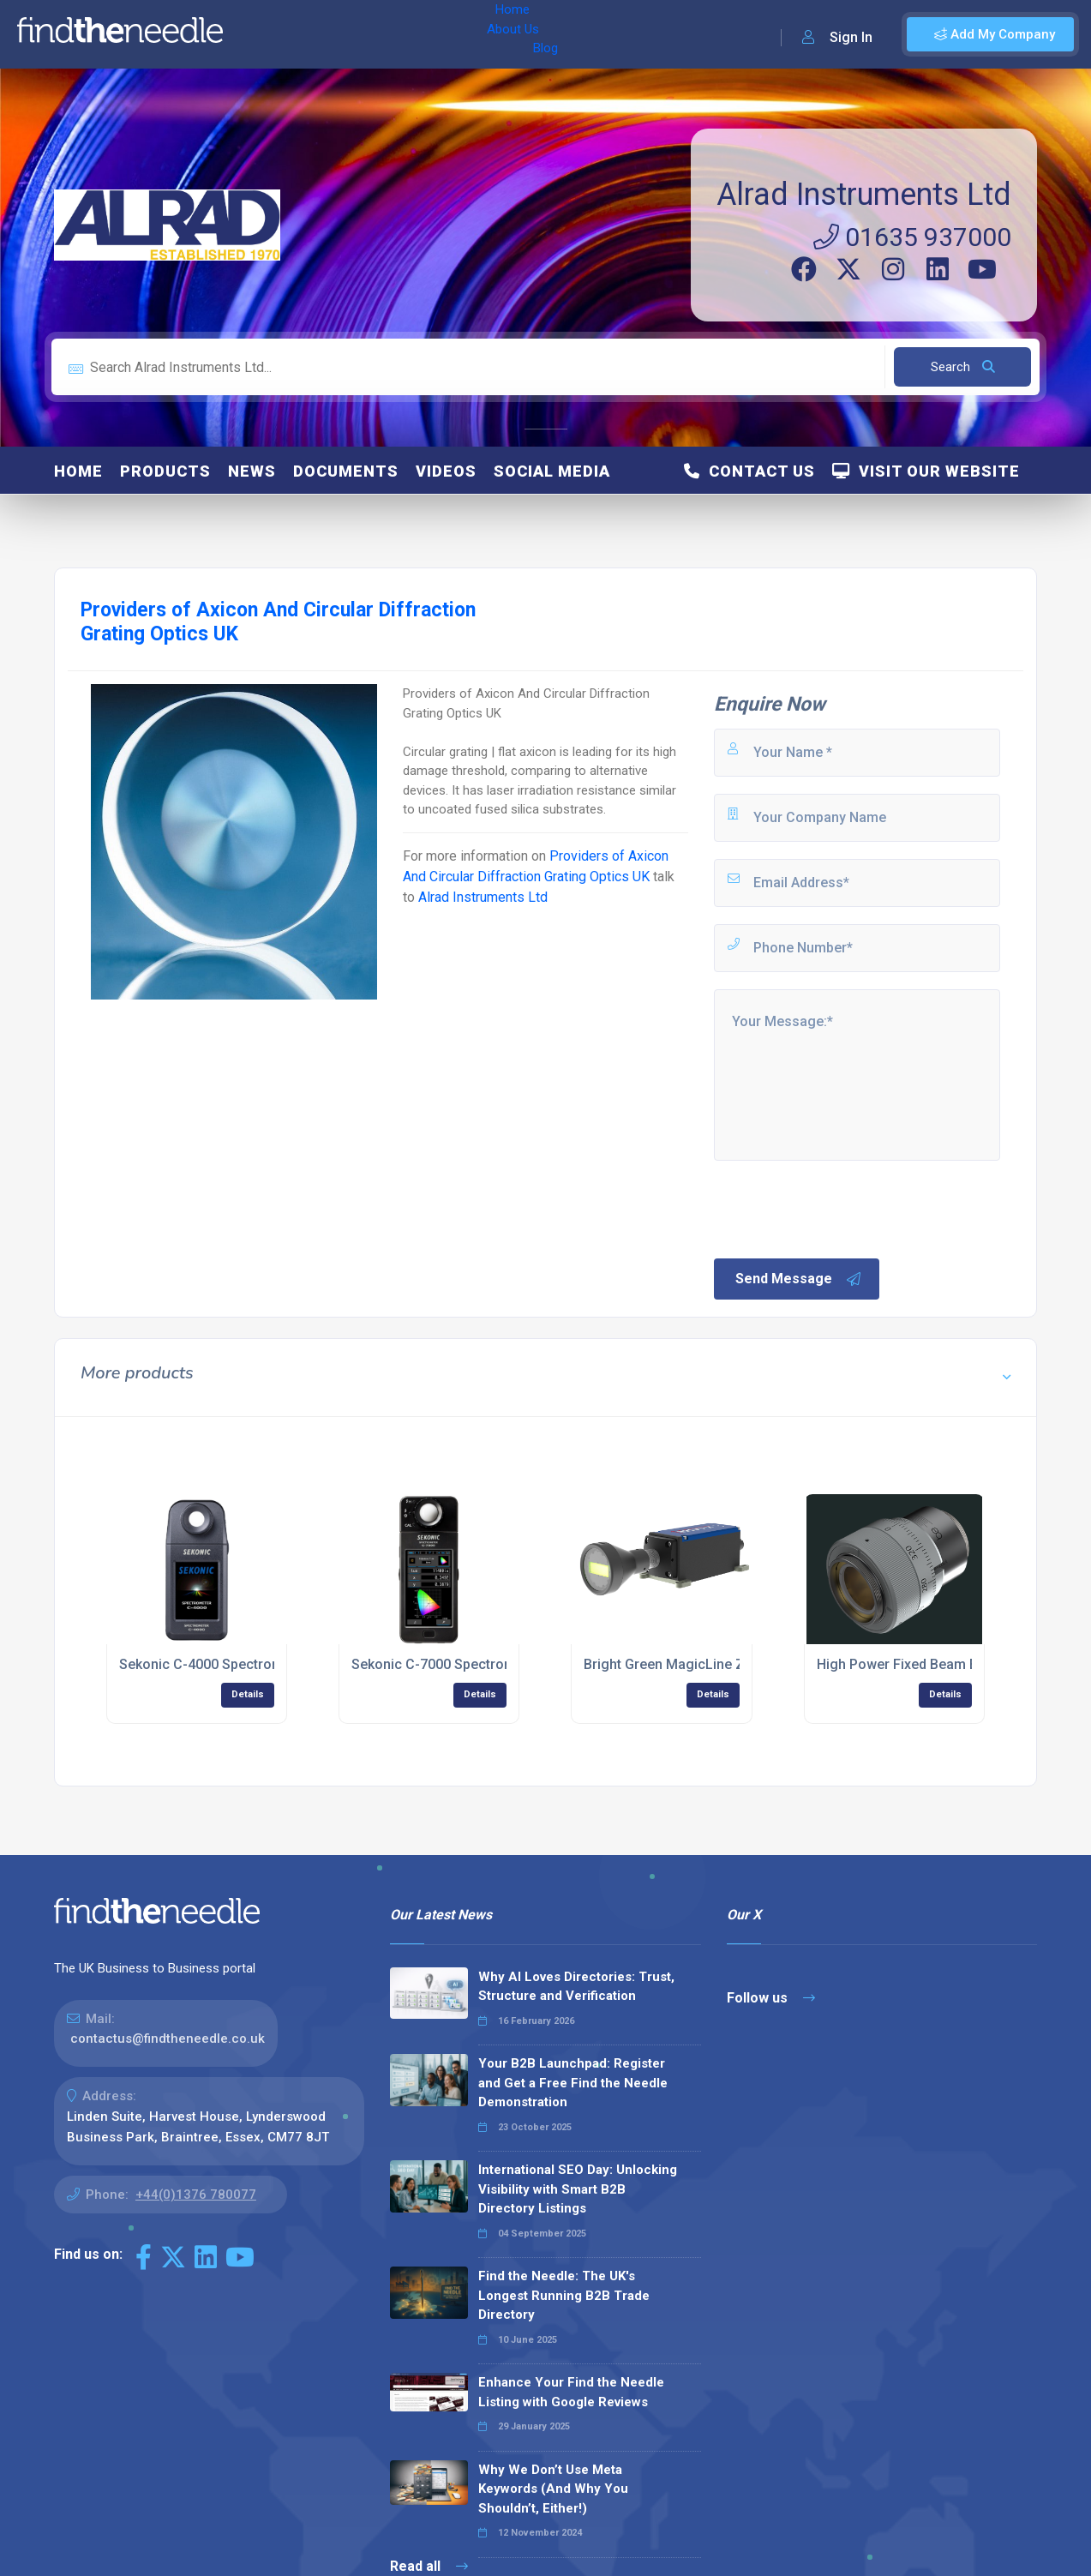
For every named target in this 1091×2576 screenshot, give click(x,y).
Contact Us (749, 471)
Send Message (798, 1279)
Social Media (552, 471)
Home (260, 34)
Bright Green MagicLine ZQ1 (673, 1664)
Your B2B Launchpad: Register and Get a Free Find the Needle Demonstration (573, 2083)
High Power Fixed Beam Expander (922, 1664)
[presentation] (841, 1207)
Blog (385, 34)
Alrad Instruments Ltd (863, 195)
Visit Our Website (926, 471)
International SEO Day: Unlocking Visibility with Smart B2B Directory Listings (577, 2189)
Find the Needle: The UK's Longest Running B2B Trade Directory (564, 2295)
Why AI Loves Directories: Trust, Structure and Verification (576, 1986)
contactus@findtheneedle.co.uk (167, 2038)
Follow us (771, 1998)
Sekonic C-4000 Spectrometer (214, 1664)
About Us (324, 34)
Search (963, 367)
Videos (446, 471)
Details (247, 1694)
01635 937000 (912, 237)
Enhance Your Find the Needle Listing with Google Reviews (571, 2392)
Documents (346, 471)
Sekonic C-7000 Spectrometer (446, 1664)
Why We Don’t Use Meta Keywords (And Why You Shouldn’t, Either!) (553, 2489)
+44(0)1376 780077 (195, 2194)
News (252, 471)
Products (165, 471)
